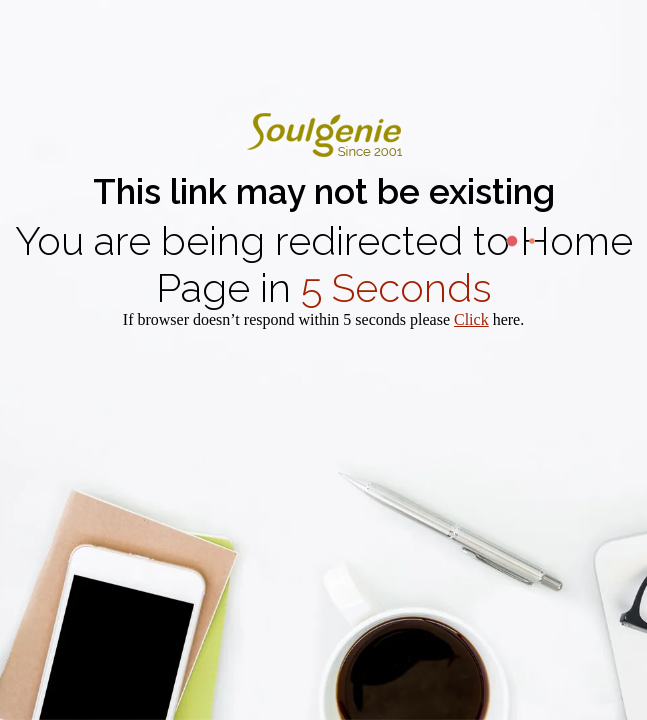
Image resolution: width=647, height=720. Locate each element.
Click (471, 319)
